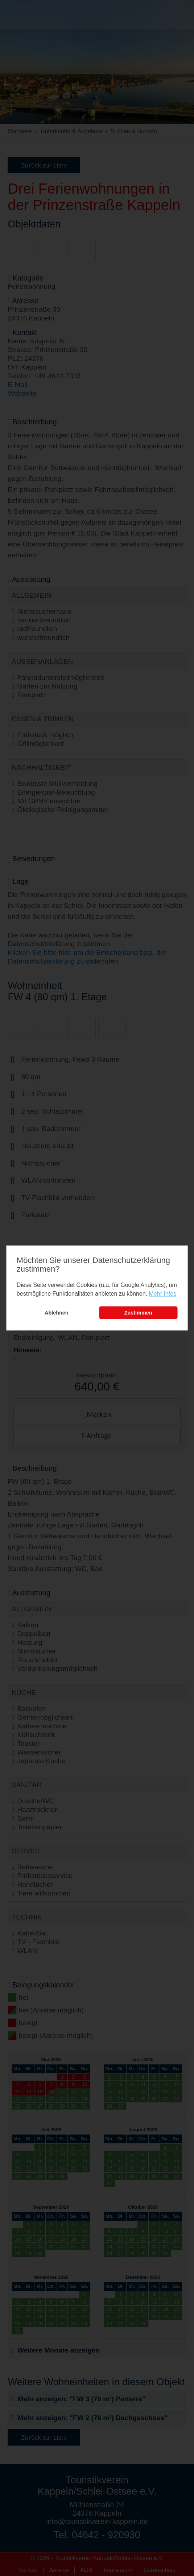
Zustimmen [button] (138, 1313)
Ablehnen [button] (57, 1313)
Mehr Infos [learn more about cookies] (163, 1294)
